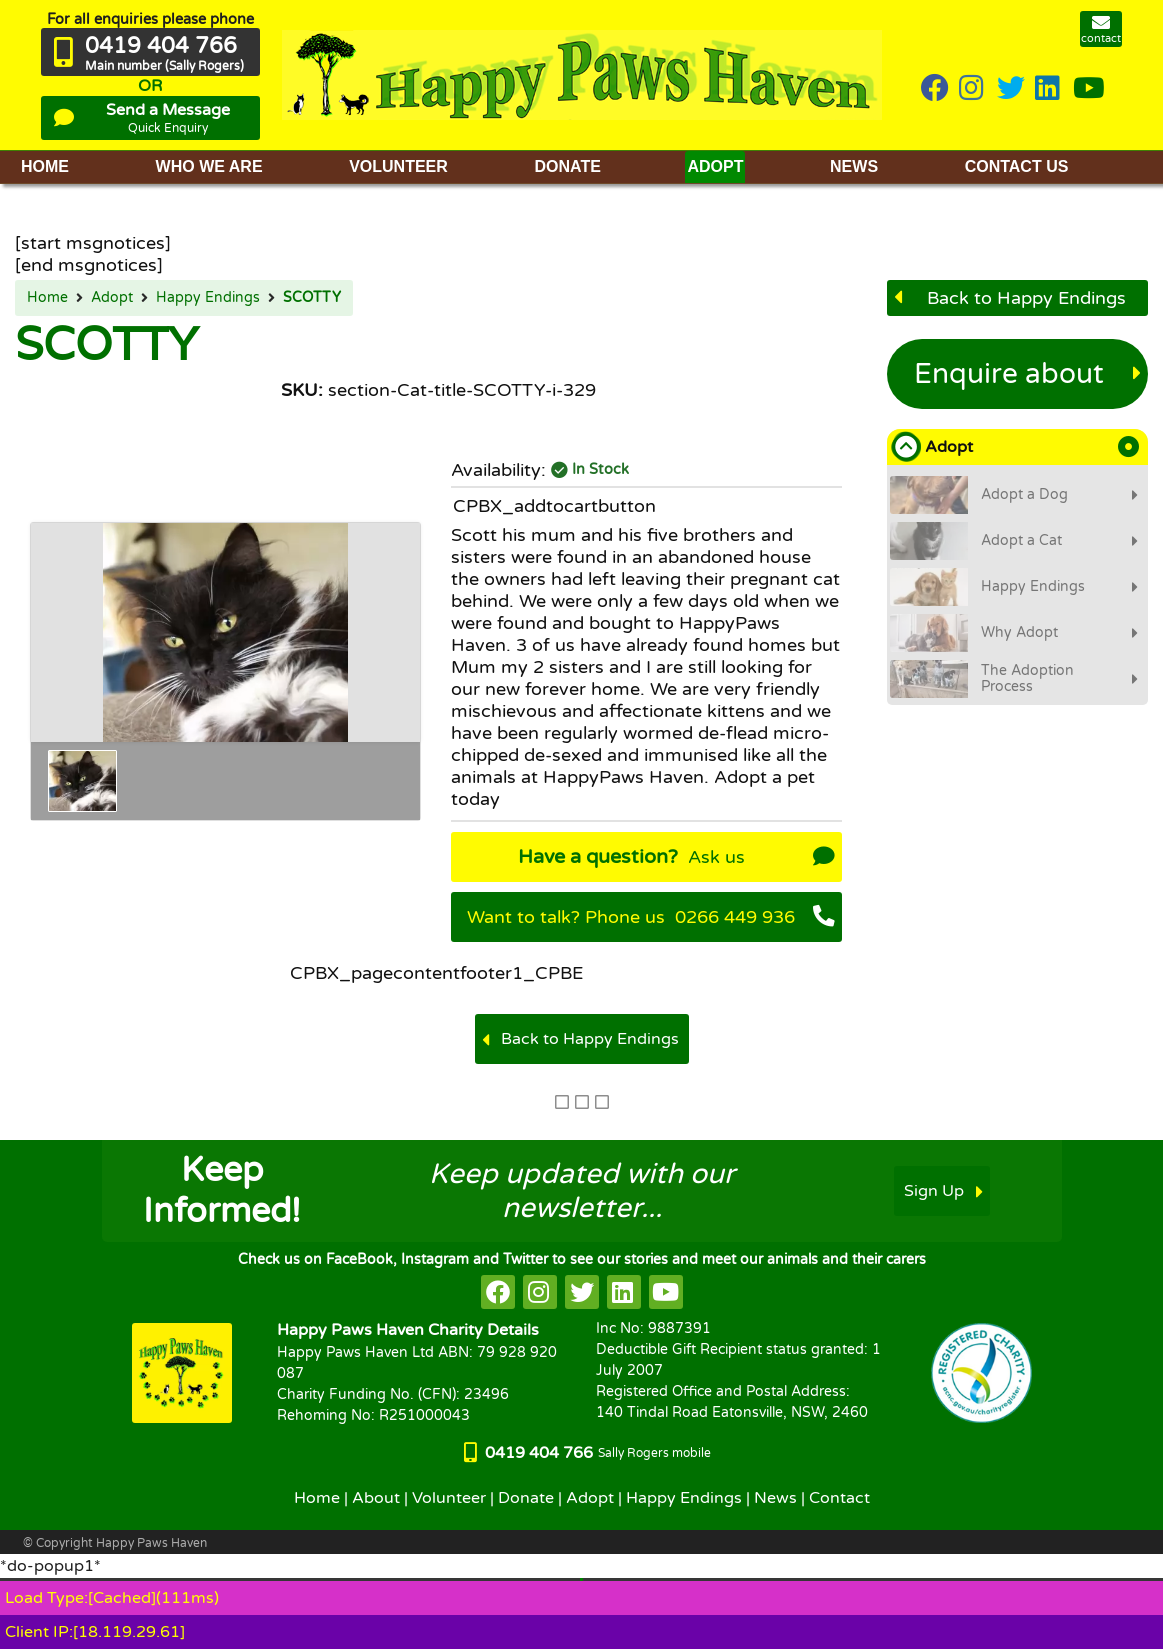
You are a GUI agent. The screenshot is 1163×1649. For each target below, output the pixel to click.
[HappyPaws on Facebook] (935, 89)
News (775, 1498)
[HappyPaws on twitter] (1011, 89)
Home (47, 298)
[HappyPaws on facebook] (498, 1292)
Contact (839, 1498)
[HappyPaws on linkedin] (1049, 89)
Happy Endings (208, 298)
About (376, 1498)
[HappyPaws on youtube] (1089, 89)
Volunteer (449, 1498)
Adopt (112, 298)
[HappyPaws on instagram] (973, 89)
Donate (526, 1498)
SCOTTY (312, 298)
